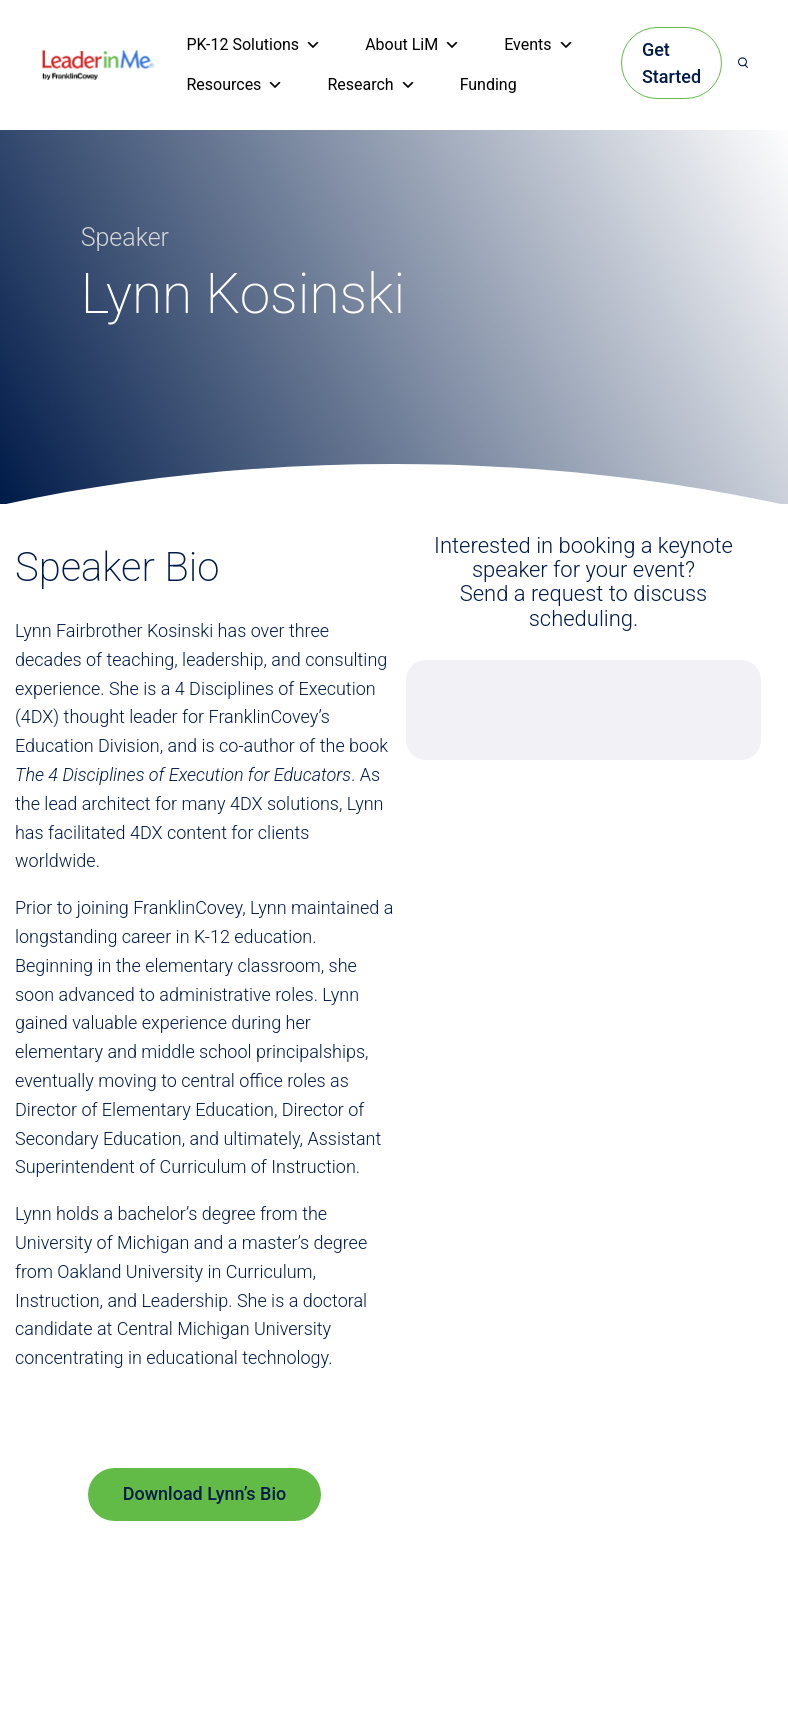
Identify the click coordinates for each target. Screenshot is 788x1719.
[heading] (98, 63)
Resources (234, 85)
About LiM (412, 45)
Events (538, 45)
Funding (488, 84)
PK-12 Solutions (253, 45)
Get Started (671, 63)
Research (371, 85)
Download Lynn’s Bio (205, 1493)
